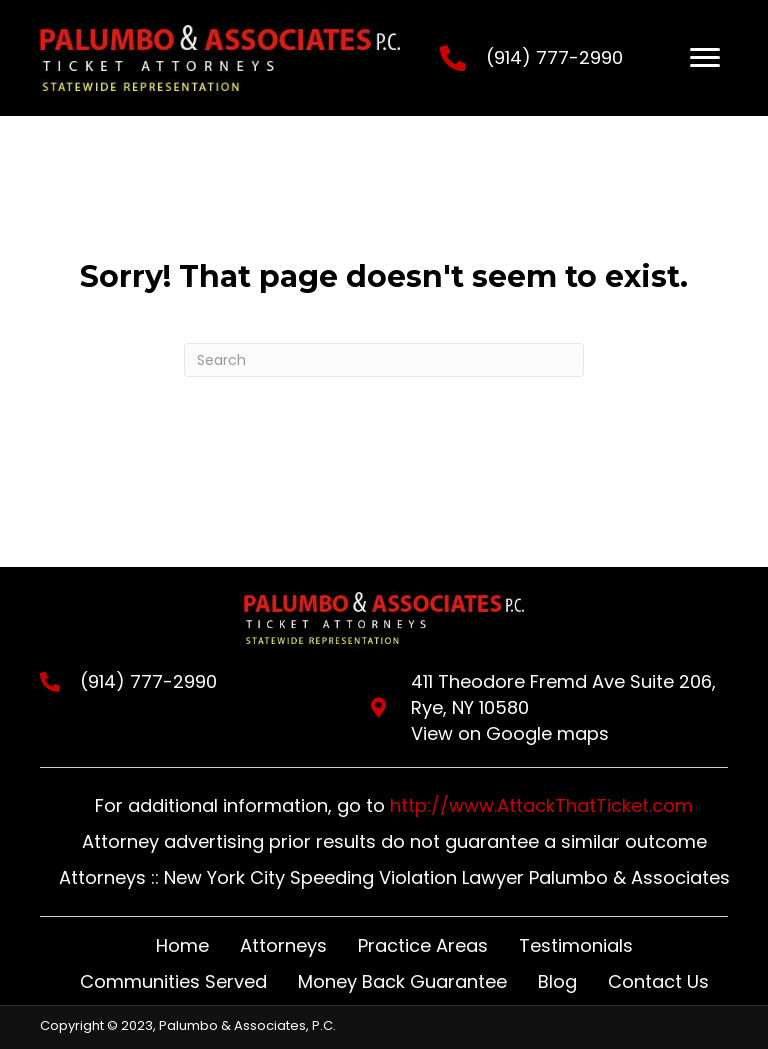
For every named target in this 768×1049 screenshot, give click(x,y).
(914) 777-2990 (554, 57)
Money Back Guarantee (402, 981)
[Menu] (705, 58)
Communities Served (173, 981)
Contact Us (658, 981)
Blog (557, 981)
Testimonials (576, 945)
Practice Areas (423, 945)
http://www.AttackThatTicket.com (541, 805)
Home (182, 945)
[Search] (384, 360)
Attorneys (283, 945)
